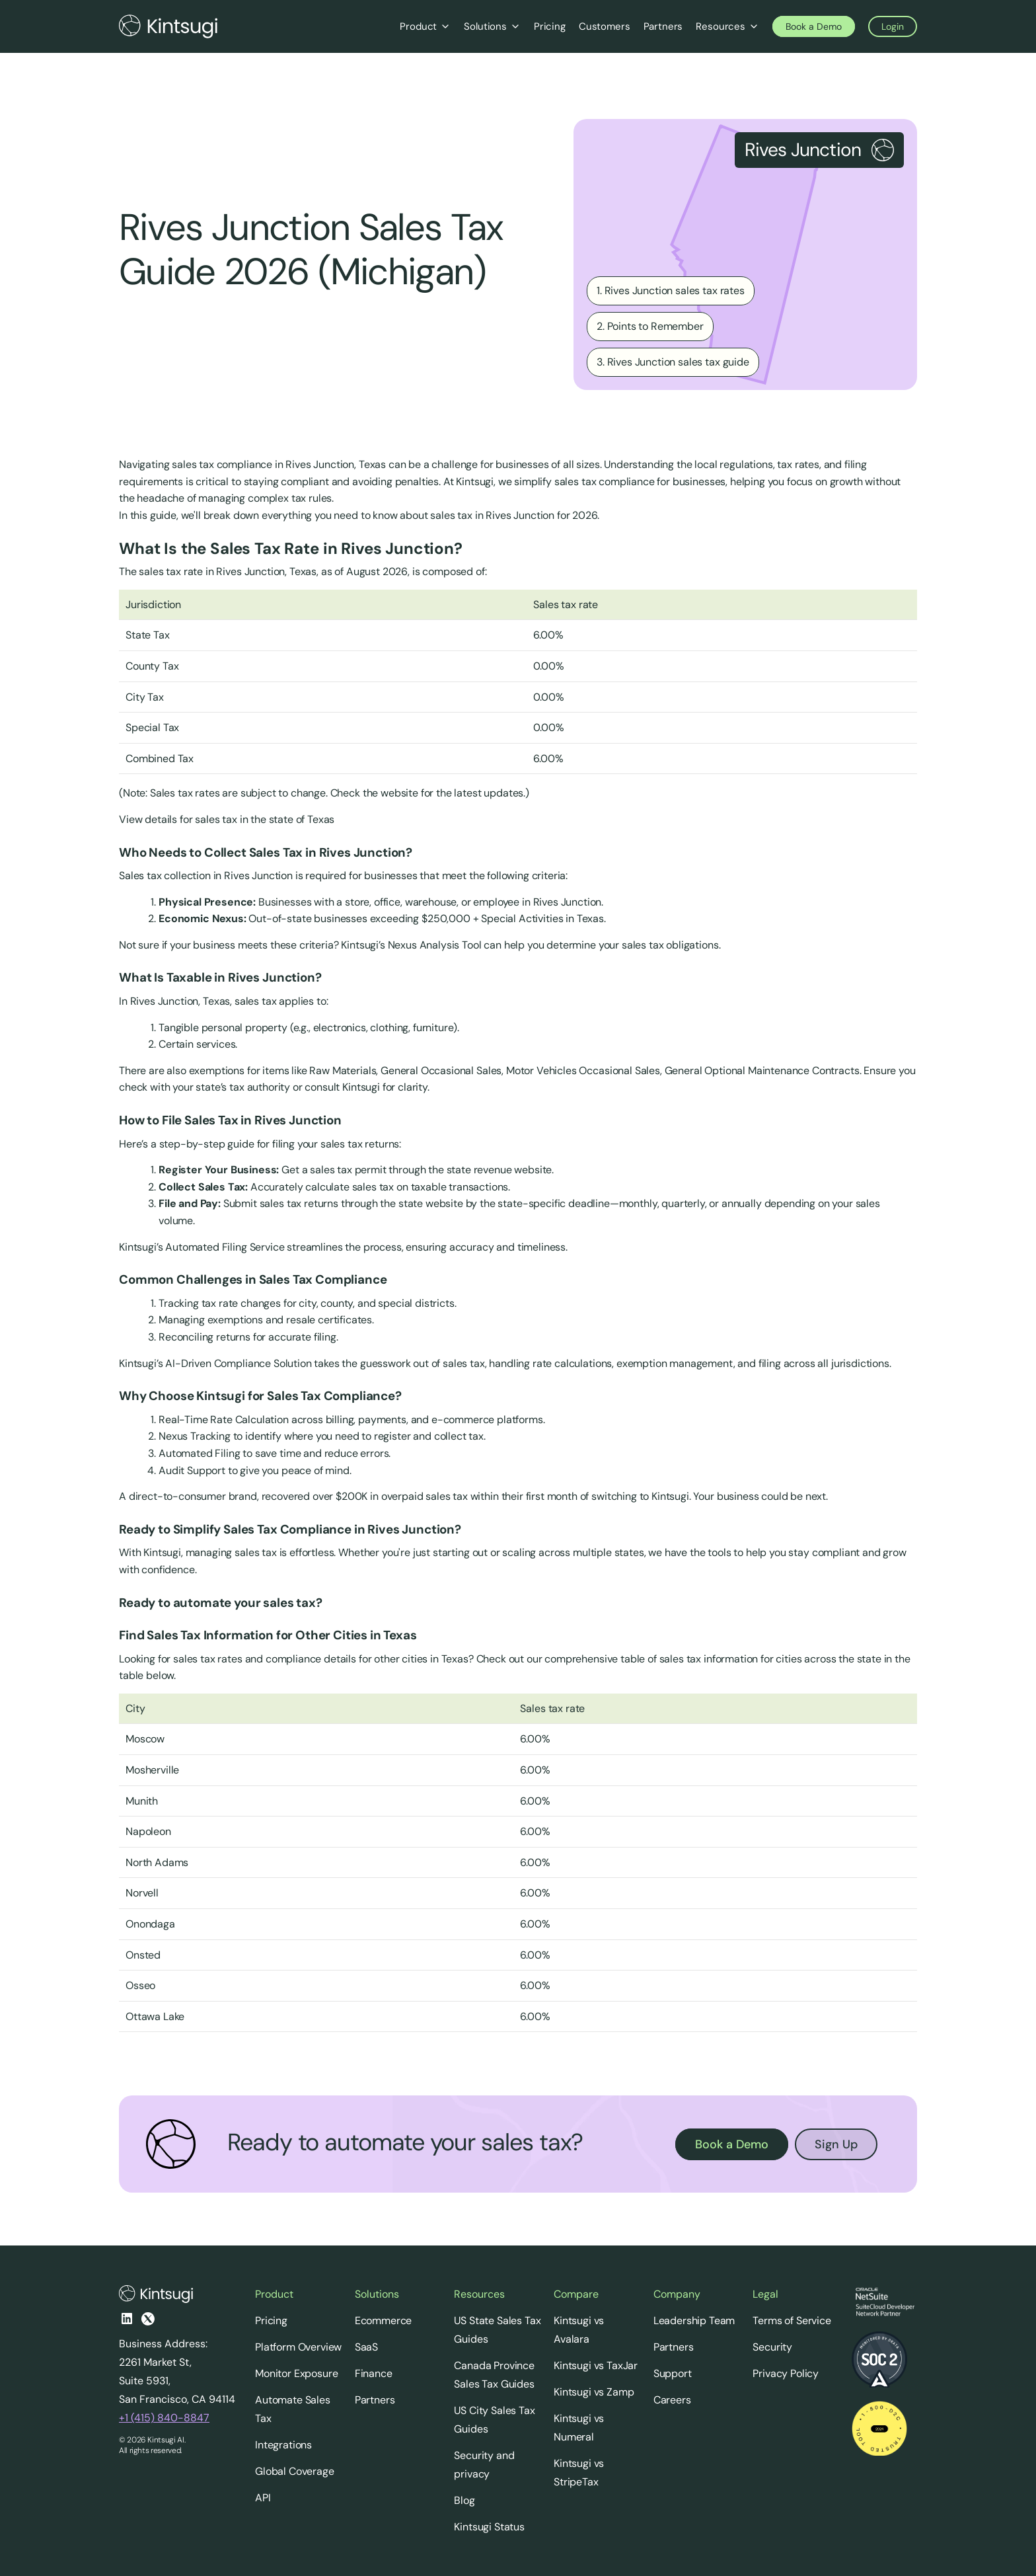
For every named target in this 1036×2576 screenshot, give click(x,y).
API (263, 2498)
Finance (373, 2373)
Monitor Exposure (296, 2373)
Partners (375, 2400)
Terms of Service (792, 2320)
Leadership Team (694, 2320)
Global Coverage (294, 2471)
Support (672, 2373)
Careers (672, 2400)
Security (772, 2347)
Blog (464, 2500)
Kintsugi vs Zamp (594, 2392)
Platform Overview (298, 2347)
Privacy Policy (786, 2373)
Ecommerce (383, 2320)
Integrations (283, 2445)
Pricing (271, 2320)
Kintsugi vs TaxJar (596, 2365)
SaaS (366, 2347)
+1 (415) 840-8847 (164, 2418)
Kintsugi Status (489, 2527)
